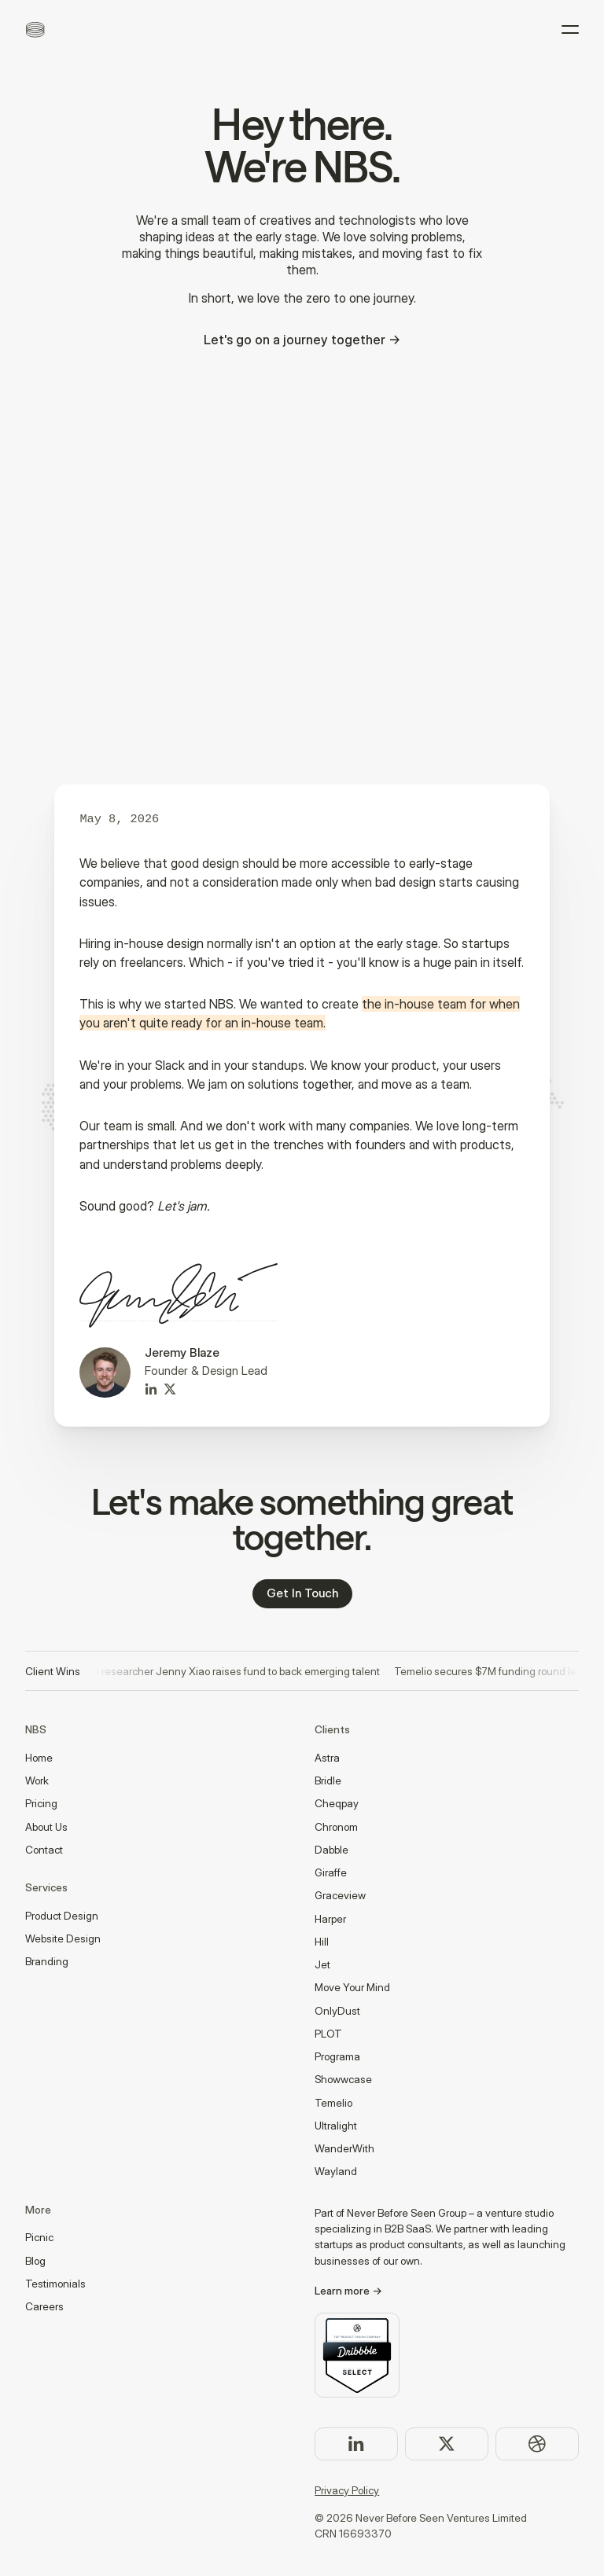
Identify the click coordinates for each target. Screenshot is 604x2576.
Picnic (39, 2237)
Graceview (340, 1895)
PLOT (328, 2033)
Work (37, 1780)
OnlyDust (337, 2011)
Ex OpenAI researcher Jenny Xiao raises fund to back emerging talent (219, 1671)
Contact (44, 1849)
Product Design (61, 1915)
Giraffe (331, 1872)
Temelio (333, 2102)
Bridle (328, 1780)
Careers (44, 2306)
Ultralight (336, 2125)
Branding (46, 1961)
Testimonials (55, 2283)
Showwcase (343, 2079)
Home (39, 1757)
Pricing (41, 1803)
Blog (35, 2260)
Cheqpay (337, 1803)
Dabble (331, 1849)
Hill (322, 1941)
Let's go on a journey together (294, 339)
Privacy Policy (347, 2490)
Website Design (63, 1938)
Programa (337, 2056)
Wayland (336, 2171)
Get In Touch (302, 1593)
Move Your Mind (352, 1987)
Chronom (336, 1827)
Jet (322, 1964)
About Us (46, 1827)
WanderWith (344, 2148)
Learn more (342, 2290)
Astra (327, 1757)
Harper (330, 1919)
